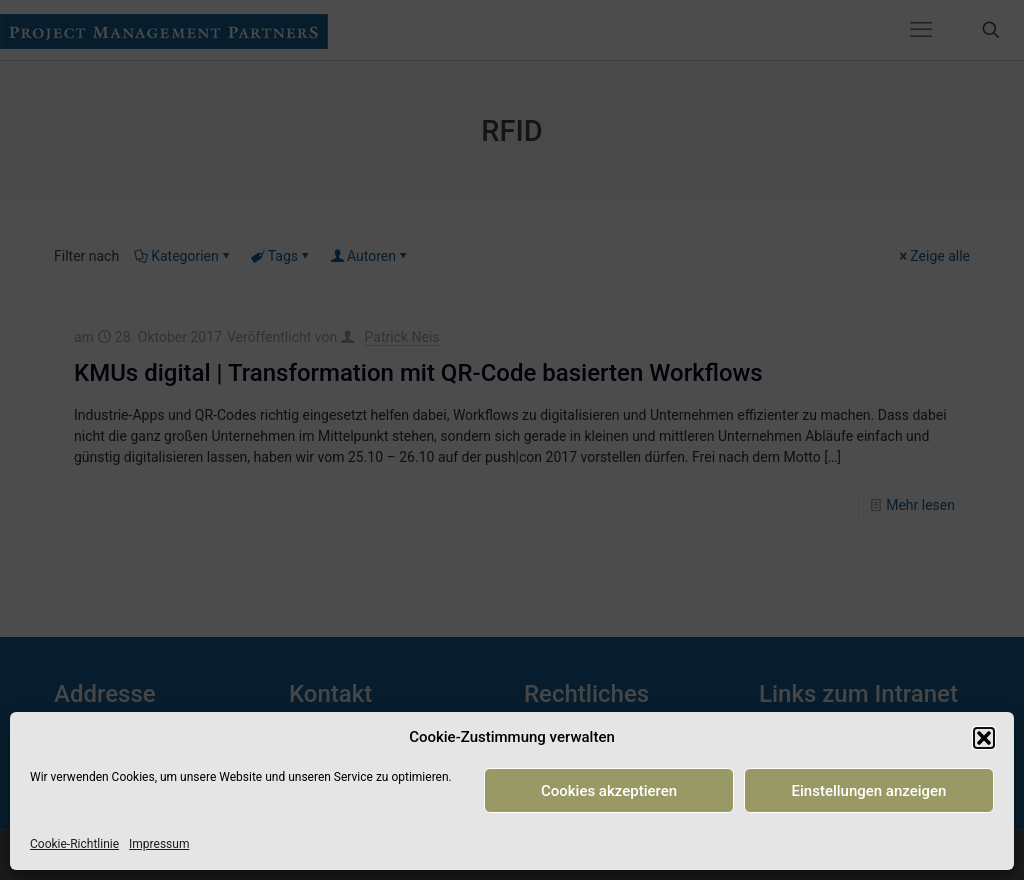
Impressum (159, 844)
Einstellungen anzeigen (869, 791)
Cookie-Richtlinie (74, 844)
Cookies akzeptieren (609, 791)
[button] (984, 738)
